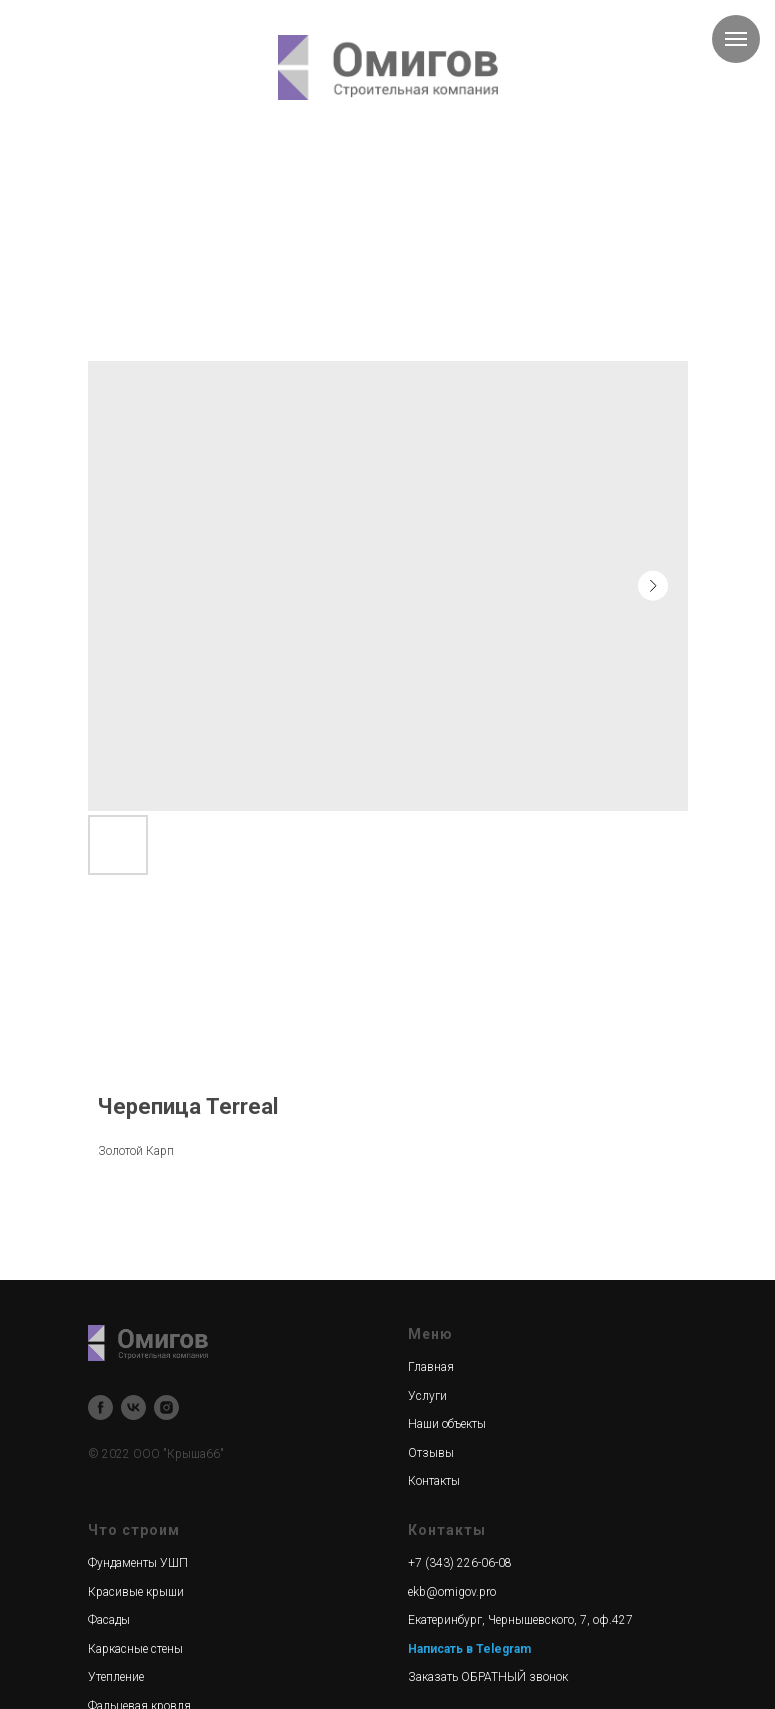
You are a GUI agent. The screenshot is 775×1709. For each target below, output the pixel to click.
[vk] (133, 1407)
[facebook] (100, 1407)
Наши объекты (447, 1424)
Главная (431, 1367)
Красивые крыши (136, 1592)
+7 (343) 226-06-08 (460, 1563)
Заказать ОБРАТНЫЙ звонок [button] (488, 1677)
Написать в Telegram (469, 1649)
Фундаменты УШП (138, 1563)
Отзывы (431, 1453)
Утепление (116, 1677)
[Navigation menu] (736, 39)
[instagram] (166, 1407)
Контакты (434, 1481)
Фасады (109, 1620)
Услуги (427, 1396)
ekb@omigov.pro (452, 1592)
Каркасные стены (135, 1649)
